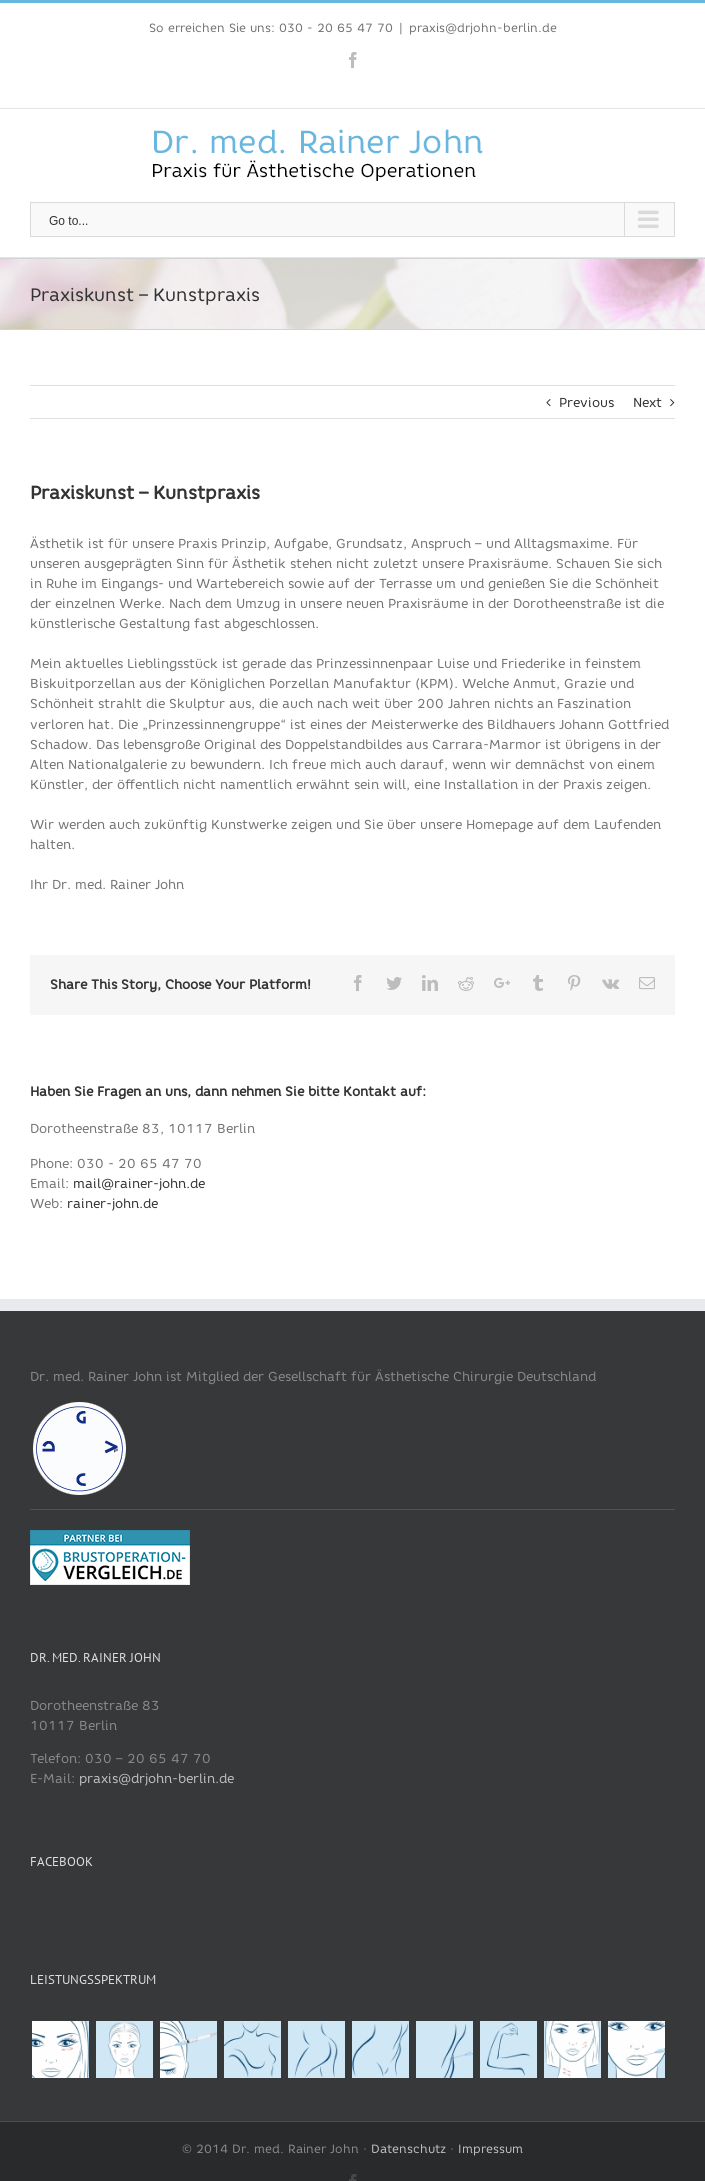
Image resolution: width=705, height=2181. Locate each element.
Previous (586, 402)
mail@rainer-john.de (139, 1183)
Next (647, 402)
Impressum (490, 2148)
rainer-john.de (112, 1203)
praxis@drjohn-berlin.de (483, 27)
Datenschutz (408, 2148)
